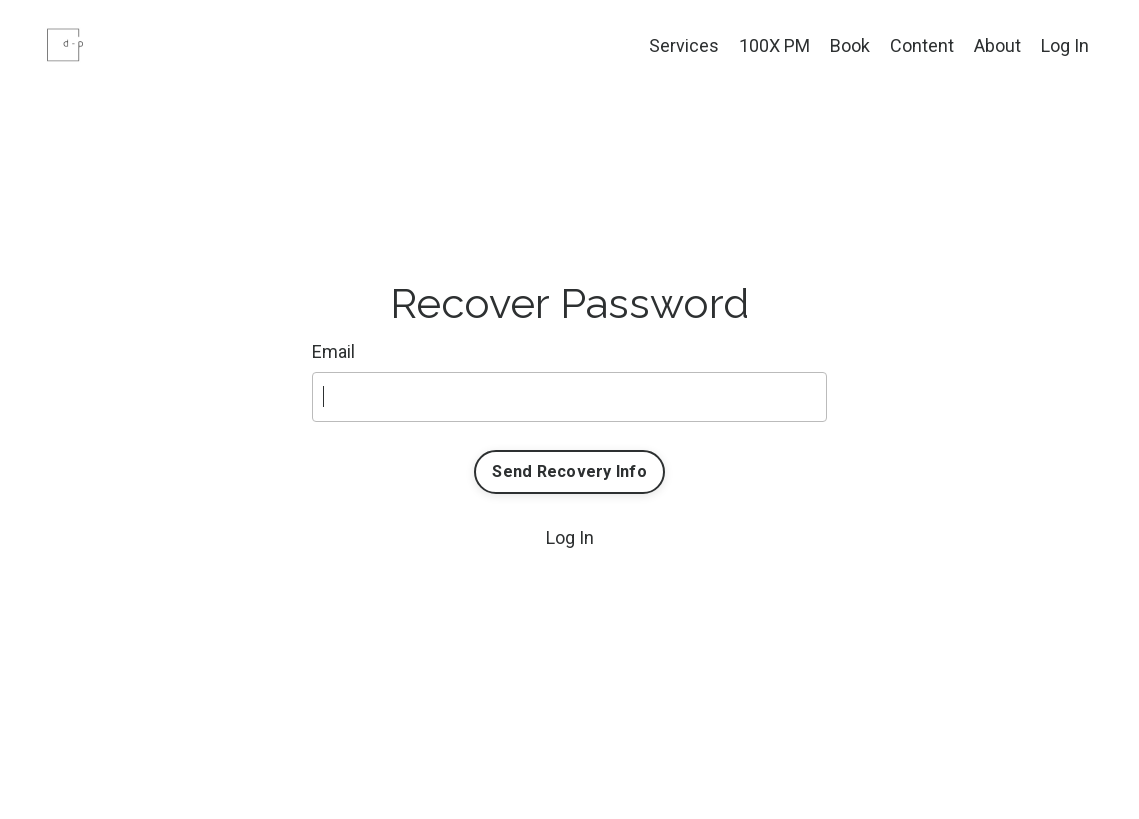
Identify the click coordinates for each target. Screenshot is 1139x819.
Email (333, 351)
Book (850, 45)
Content (922, 45)
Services (684, 45)
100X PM (774, 45)
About (997, 45)
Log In (1065, 45)
